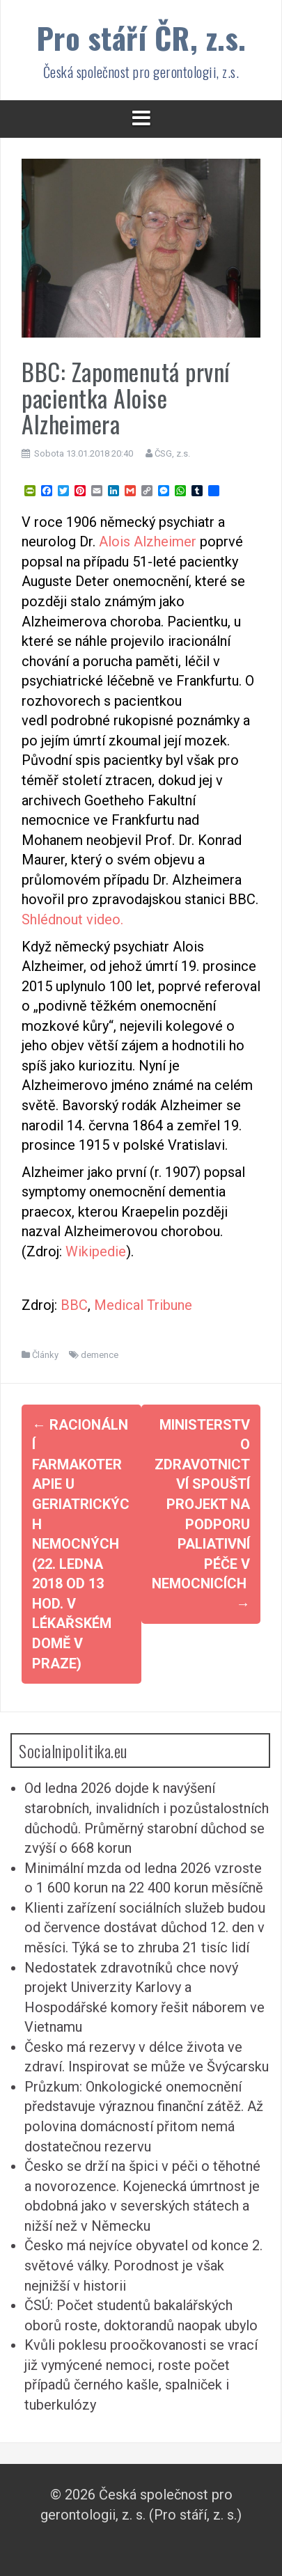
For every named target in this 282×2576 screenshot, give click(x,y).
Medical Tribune (143, 1305)
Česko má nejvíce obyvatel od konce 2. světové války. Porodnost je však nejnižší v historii (143, 2265)
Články (45, 1355)
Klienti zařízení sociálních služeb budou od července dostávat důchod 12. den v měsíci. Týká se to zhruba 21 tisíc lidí (144, 1927)
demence (99, 1355)
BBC (74, 1305)
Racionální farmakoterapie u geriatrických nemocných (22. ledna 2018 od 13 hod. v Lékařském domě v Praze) (81, 1544)
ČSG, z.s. (172, 453)
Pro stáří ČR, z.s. (141, 37)
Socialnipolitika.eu (73, 1750)
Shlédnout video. (72, 919)
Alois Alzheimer (149, 541)
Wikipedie (95, 1251)
